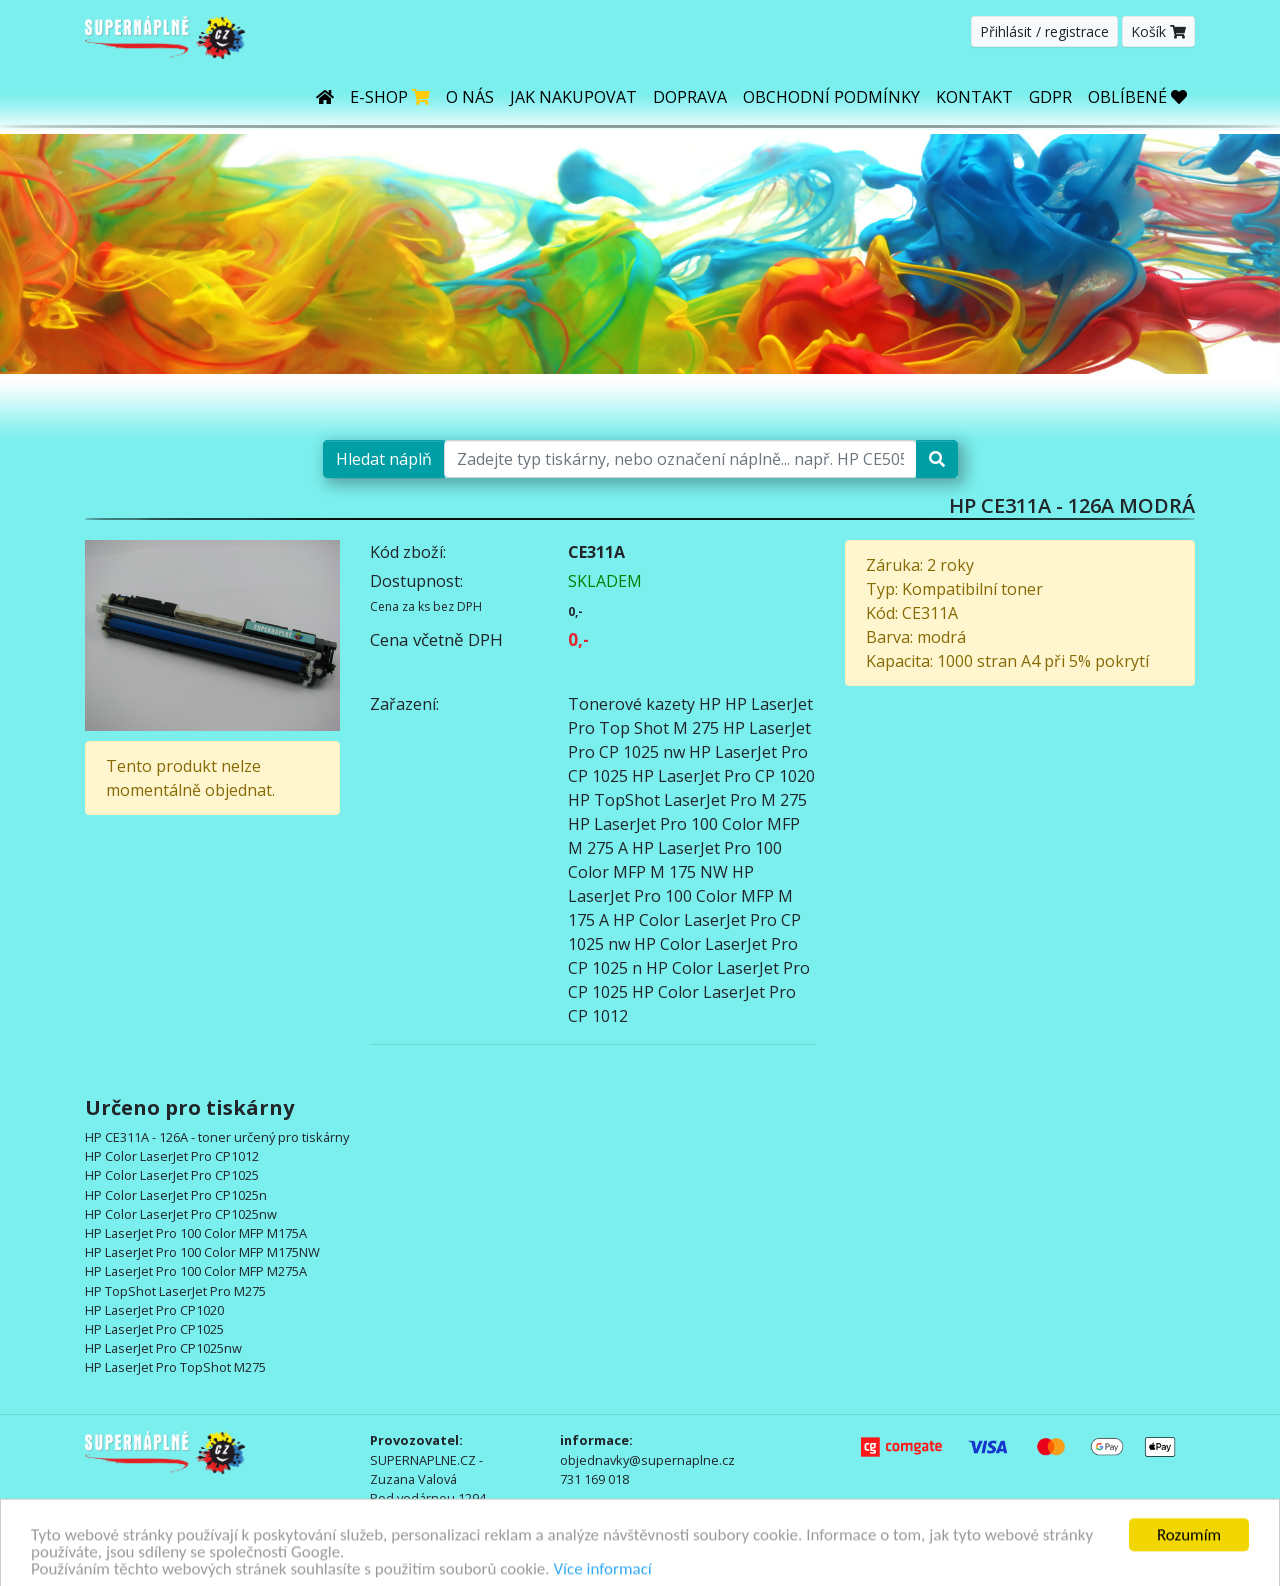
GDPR (1050, 97)
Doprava (690, 97)
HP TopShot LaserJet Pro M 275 (687, 800)
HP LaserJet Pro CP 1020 (723, 776)
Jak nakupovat (573, 97)
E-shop (390, 97)
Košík (1158, 31)
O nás (470, 97)
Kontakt (974, 97)
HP (710, 704)
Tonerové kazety (631, 704)
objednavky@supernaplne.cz (647, 1460)
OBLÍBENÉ (1137, 97)
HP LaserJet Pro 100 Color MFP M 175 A (680, 896)
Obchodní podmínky (831, 97)
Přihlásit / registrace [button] (1044, 31)
